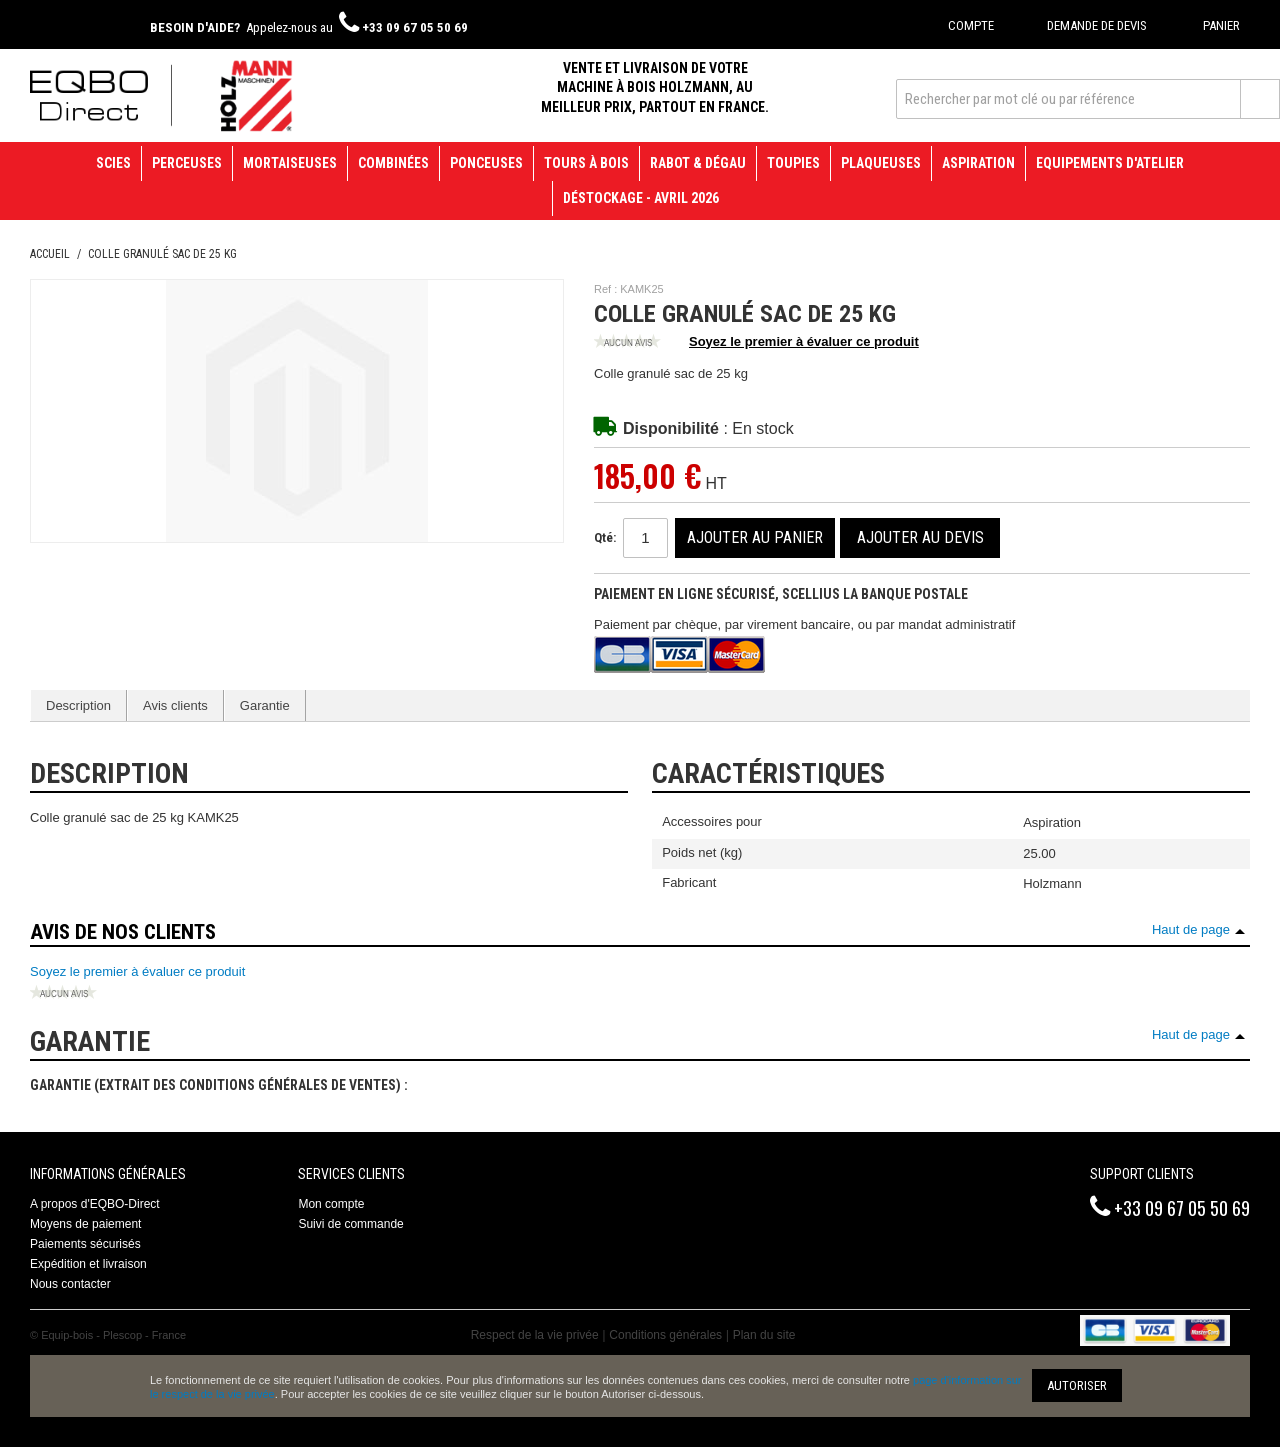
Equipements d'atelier (1110, 163)
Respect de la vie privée (535, 1335)
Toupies (793, 163)
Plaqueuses (881, 163)
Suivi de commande (350, 1224)
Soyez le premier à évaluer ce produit (756, 343)
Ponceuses (486, 163)
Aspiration (978, 163)
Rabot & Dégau (698, 163)
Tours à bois (586, 163)
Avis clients (175, 705)
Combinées (393, 163)
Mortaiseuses (290, 163)
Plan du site (764, 1335)
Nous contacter (70, 1284)
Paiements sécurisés (85, 1244)
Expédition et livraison (88, 1264)
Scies (113, 163)
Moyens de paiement (85, 1224)
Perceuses (187, 163)
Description (78, 705)
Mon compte (331, 1204)
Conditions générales (665, 1335)
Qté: (605, 537)
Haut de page (1191, 929)
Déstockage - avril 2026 (641, 198)
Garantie (265, 705)
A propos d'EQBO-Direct (95, 1204)
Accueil (50, 254)
